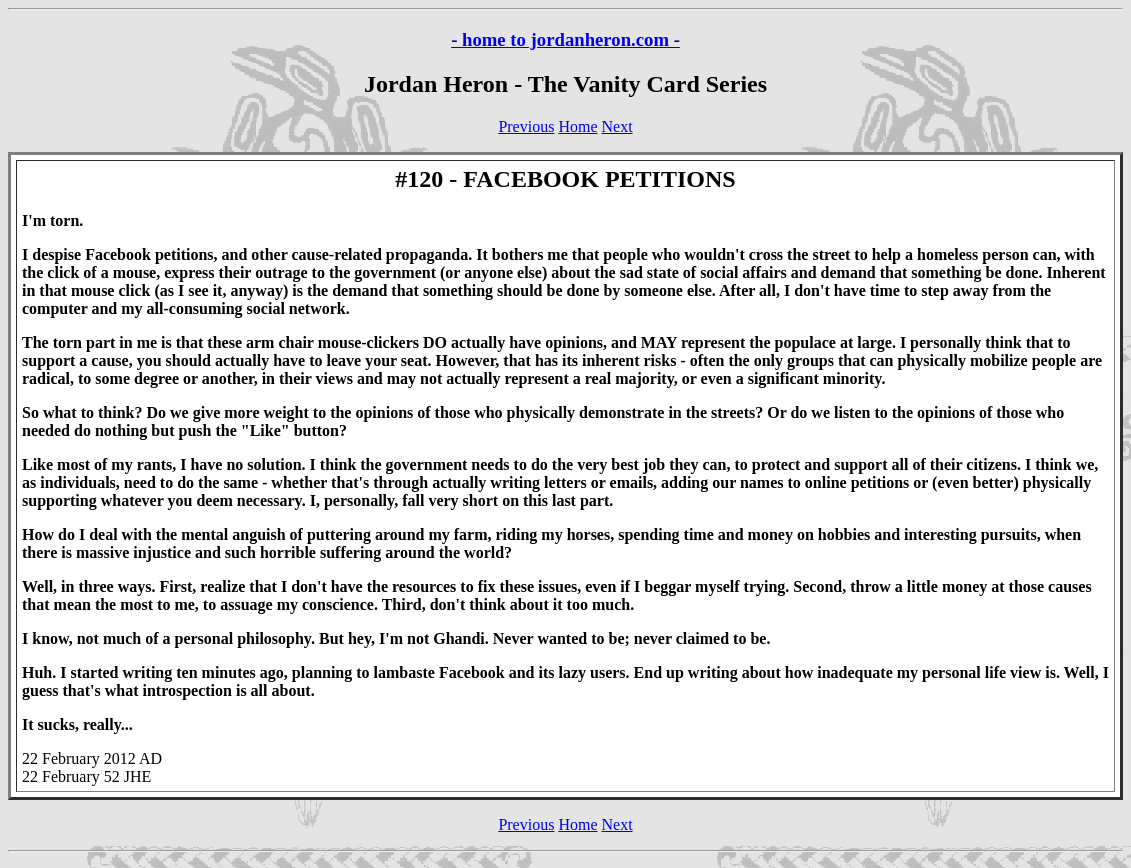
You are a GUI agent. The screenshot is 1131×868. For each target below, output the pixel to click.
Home (577, 126)
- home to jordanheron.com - (565, 39)
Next (617, 126)
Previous (526, 126)
